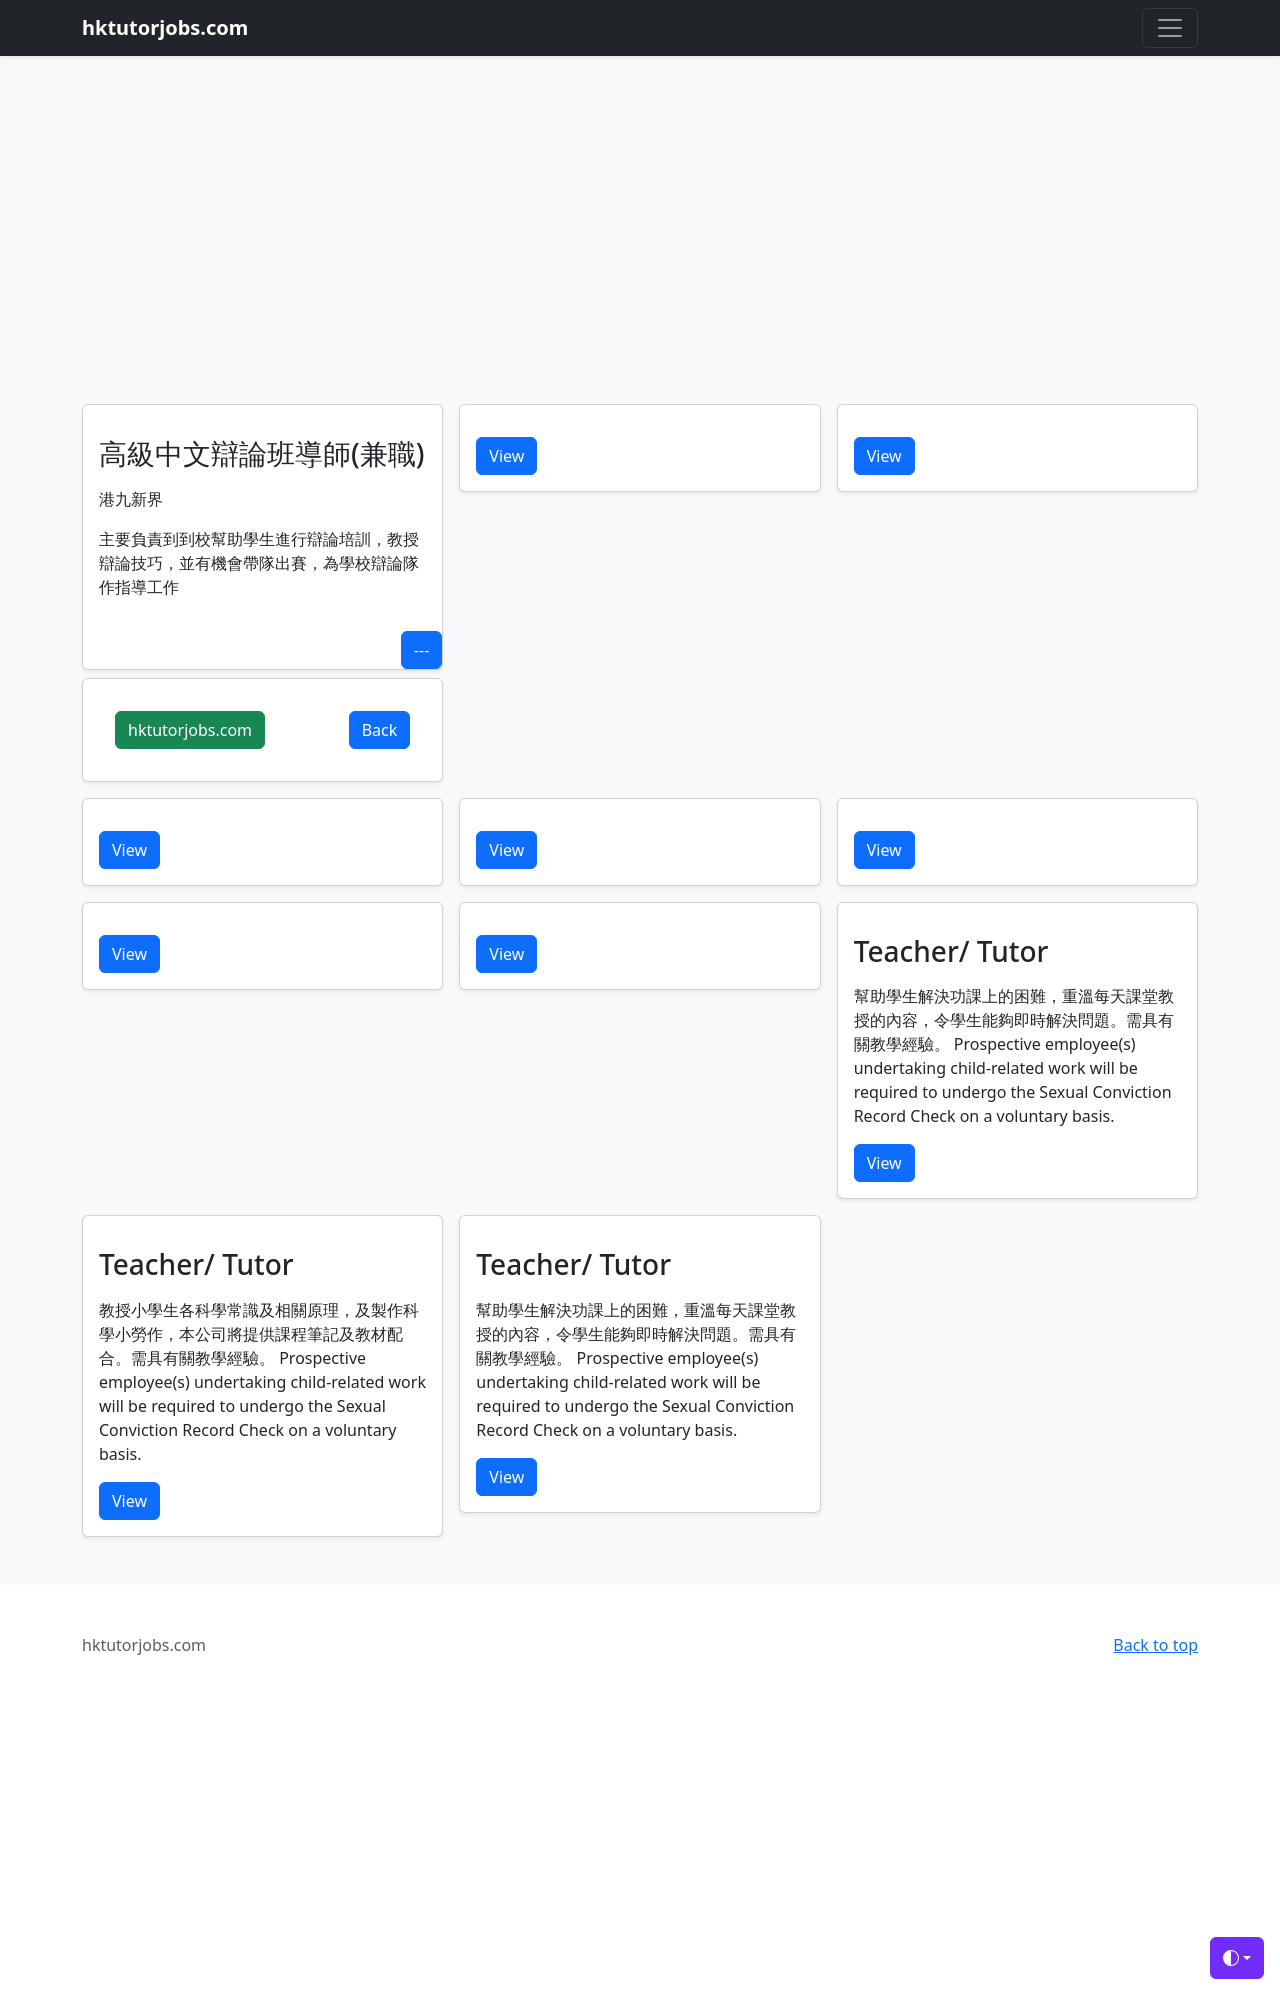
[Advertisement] (640, 254)
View (506, 456)
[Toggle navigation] (1170, 28)
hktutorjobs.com (190, 730)
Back (380, 730)
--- (421, 650)
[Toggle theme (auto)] (1237, 1958)
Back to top (1155, 1645)
